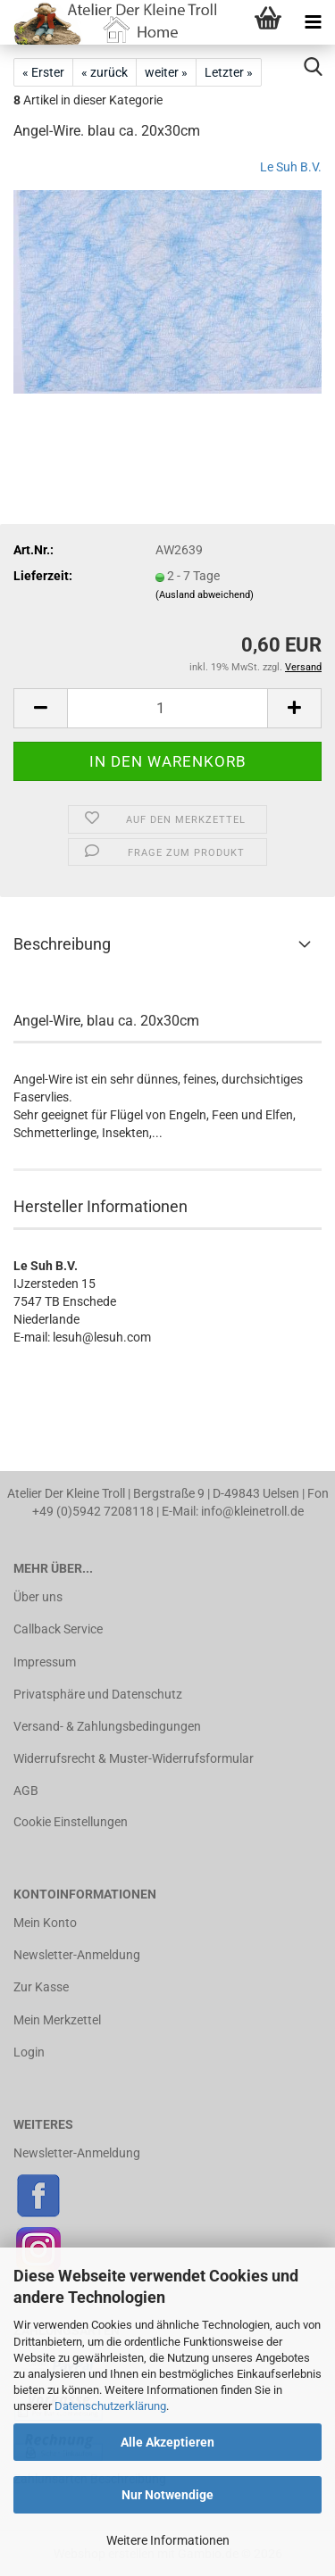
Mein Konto (45, 1922)
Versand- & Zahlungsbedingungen (107, 1726)
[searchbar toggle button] (312, 67)
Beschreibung (62, 944)
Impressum (44, 1662)
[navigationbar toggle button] (312, 22)
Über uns (38, 1597)
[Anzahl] (167, 708)
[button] (40, 708)
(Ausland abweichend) (204, 595)
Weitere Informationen (168, 2540)
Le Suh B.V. (291, 167)
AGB (25, 1790)
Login (29, 2052)
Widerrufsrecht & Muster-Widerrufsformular (133, 1758)
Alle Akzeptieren (167, 2442)
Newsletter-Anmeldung (76, 1955)
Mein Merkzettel (57, 2020)
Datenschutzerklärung (110, 2406)
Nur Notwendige (167, 2495)
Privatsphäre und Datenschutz (97, 1694)
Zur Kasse (41, 1987)
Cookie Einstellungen (70, 1822)
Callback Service (58, 1629)
